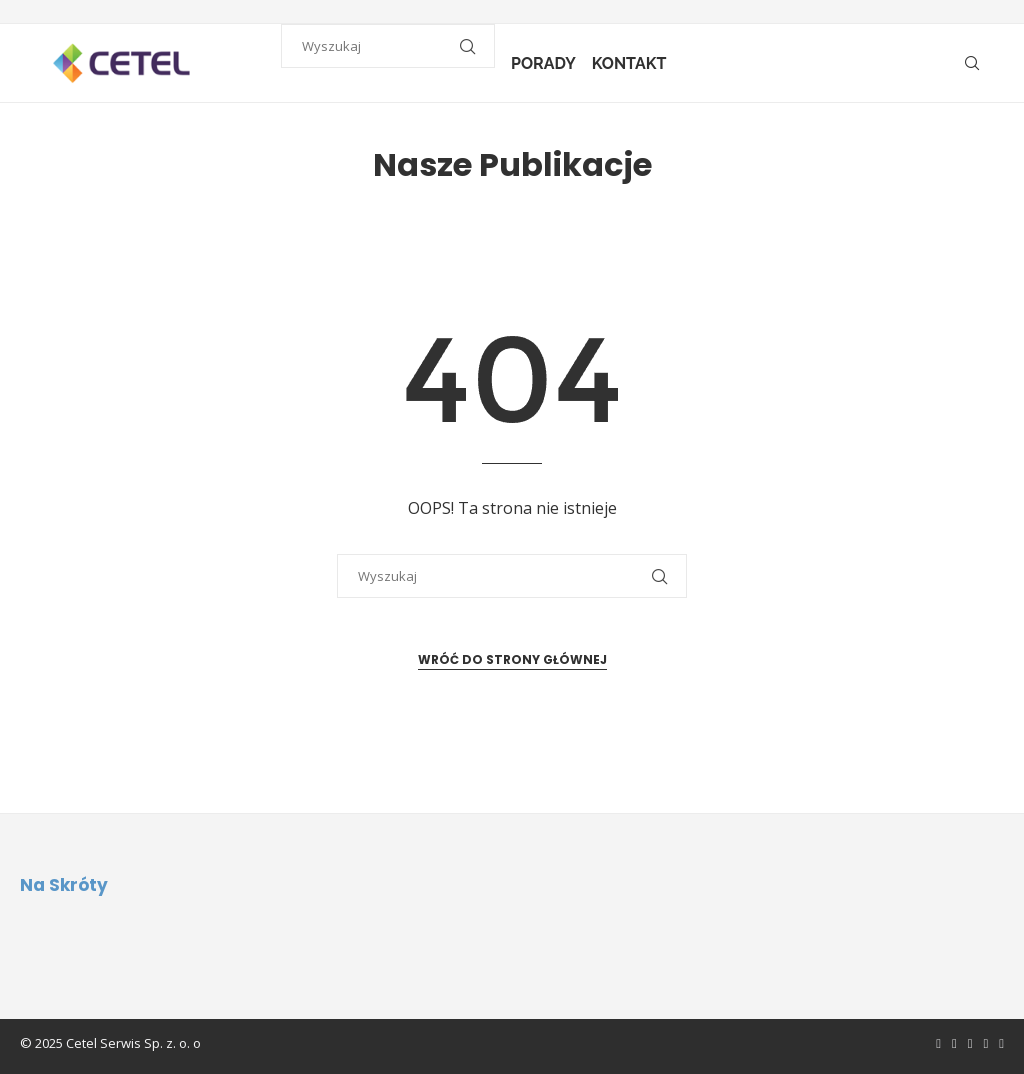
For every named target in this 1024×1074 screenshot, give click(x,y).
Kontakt (633, 63)
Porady (547, 63)
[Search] (972, 64)
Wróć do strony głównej (512, 659)
